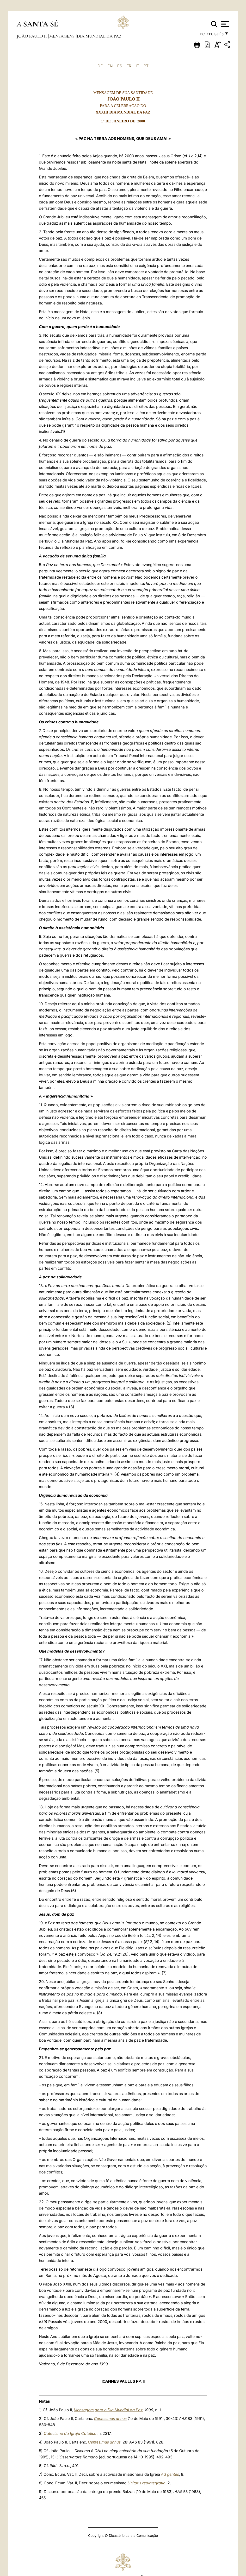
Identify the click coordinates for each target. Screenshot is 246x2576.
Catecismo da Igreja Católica (70, 2433)
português (212, 35)
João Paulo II (32, 36)
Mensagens (62, 36)
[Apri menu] (224, 24)
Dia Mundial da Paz (99, 36)
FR (129, 65)
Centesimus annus (110, 2418)
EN (110, 65)
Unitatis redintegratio (147, 2483)
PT (146, 65)
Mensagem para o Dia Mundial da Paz (108, 2409)
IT (137, 65)
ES (119, 65)
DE (100, 65)
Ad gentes (170, 2474)
